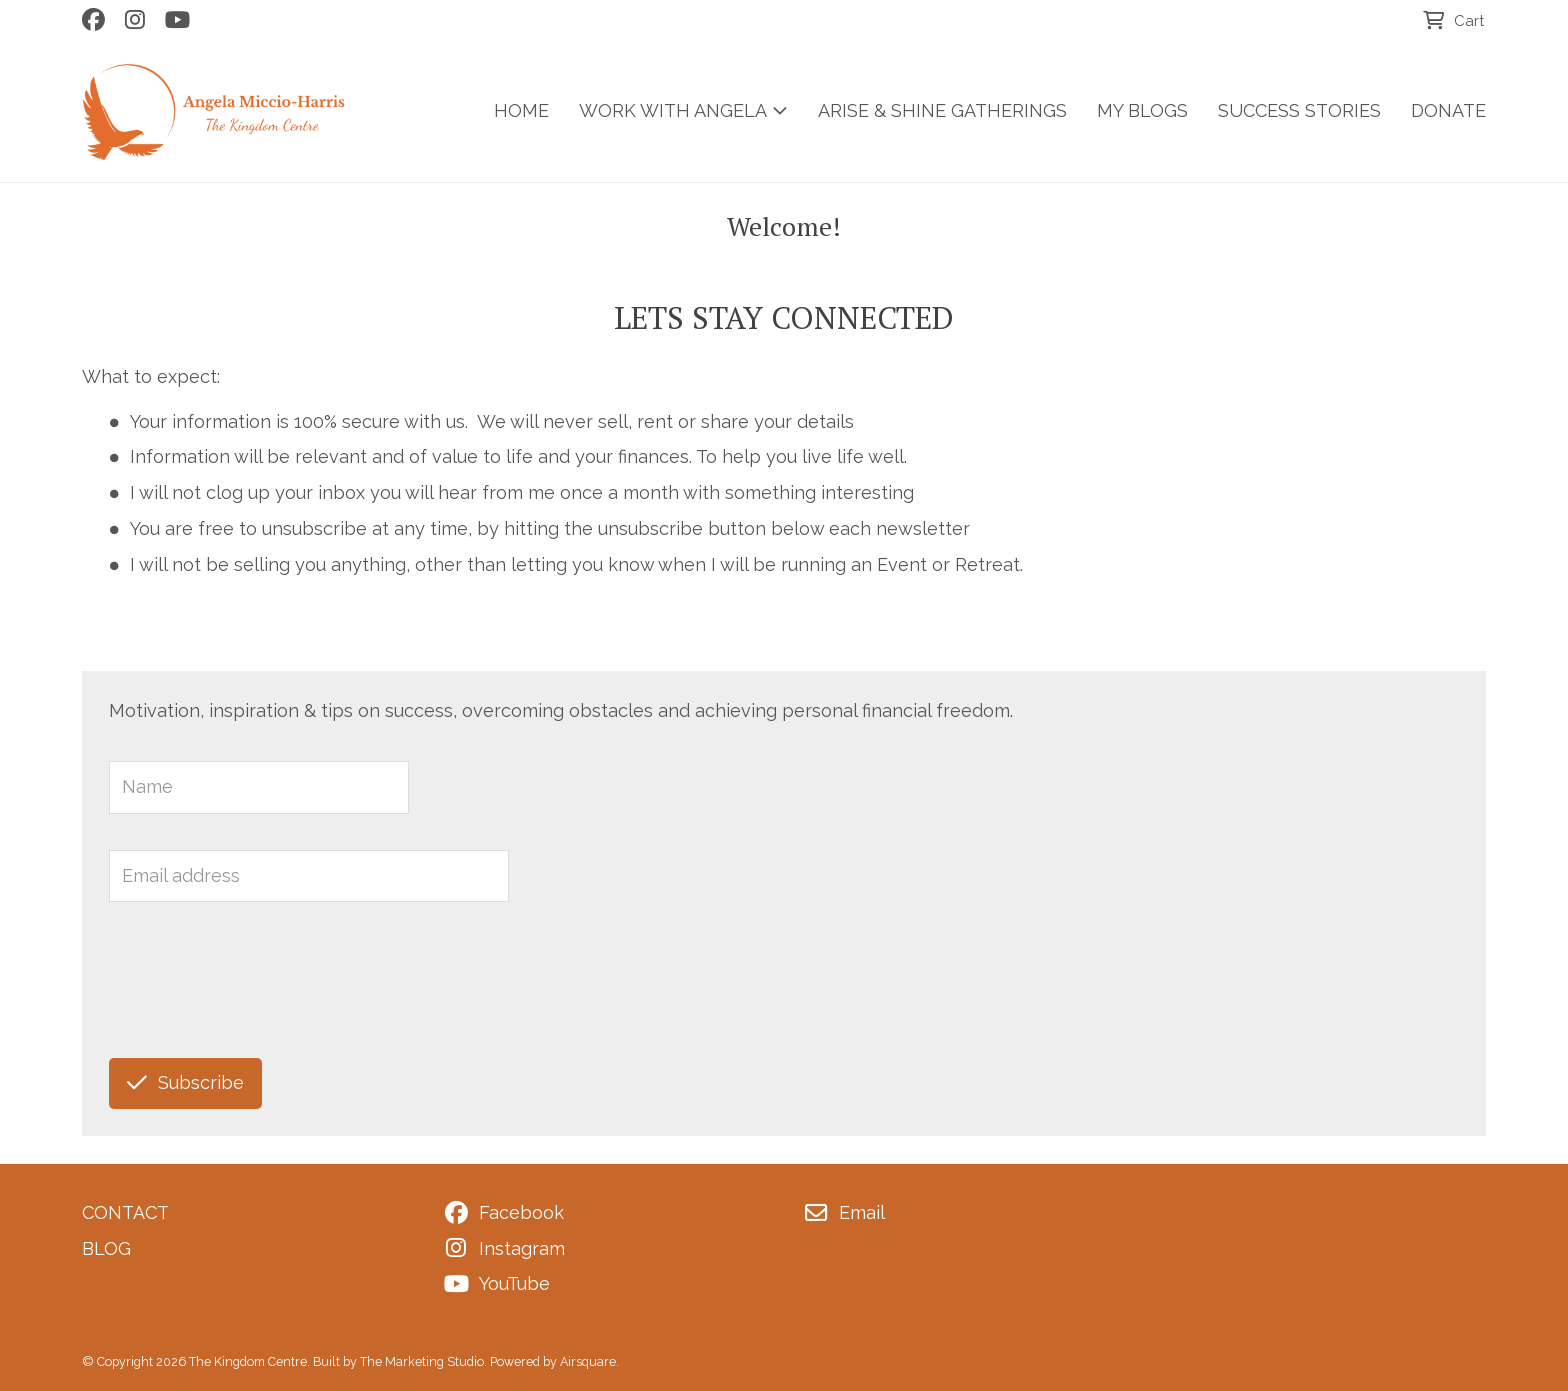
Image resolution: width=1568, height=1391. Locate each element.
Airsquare (588, 1361)
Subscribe (185, 1082)
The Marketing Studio (422, 1361)
